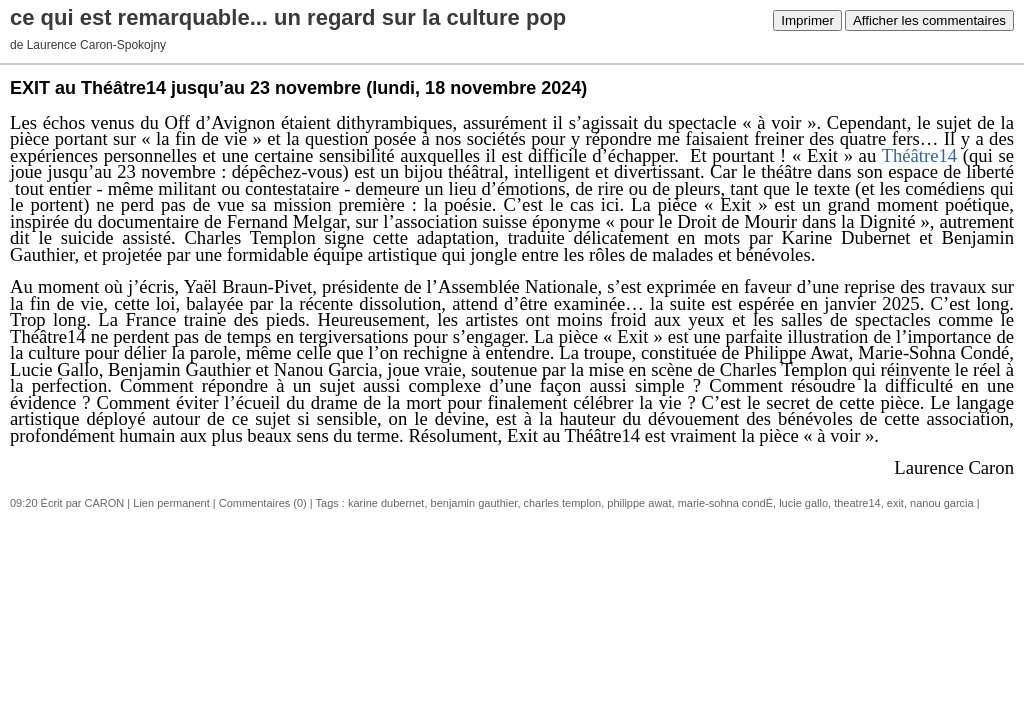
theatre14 (857, 503)
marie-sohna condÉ (725, 503)
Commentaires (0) (263, 503)
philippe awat (639, 503)
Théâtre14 (920, 155)
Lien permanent (171, 503)
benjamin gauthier (474, 503)
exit (895, 503)
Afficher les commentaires (929, 20)
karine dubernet (386, 503)
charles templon (563, 503)
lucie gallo (803, 503)
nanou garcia (942, 503)
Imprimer (807, 20)
